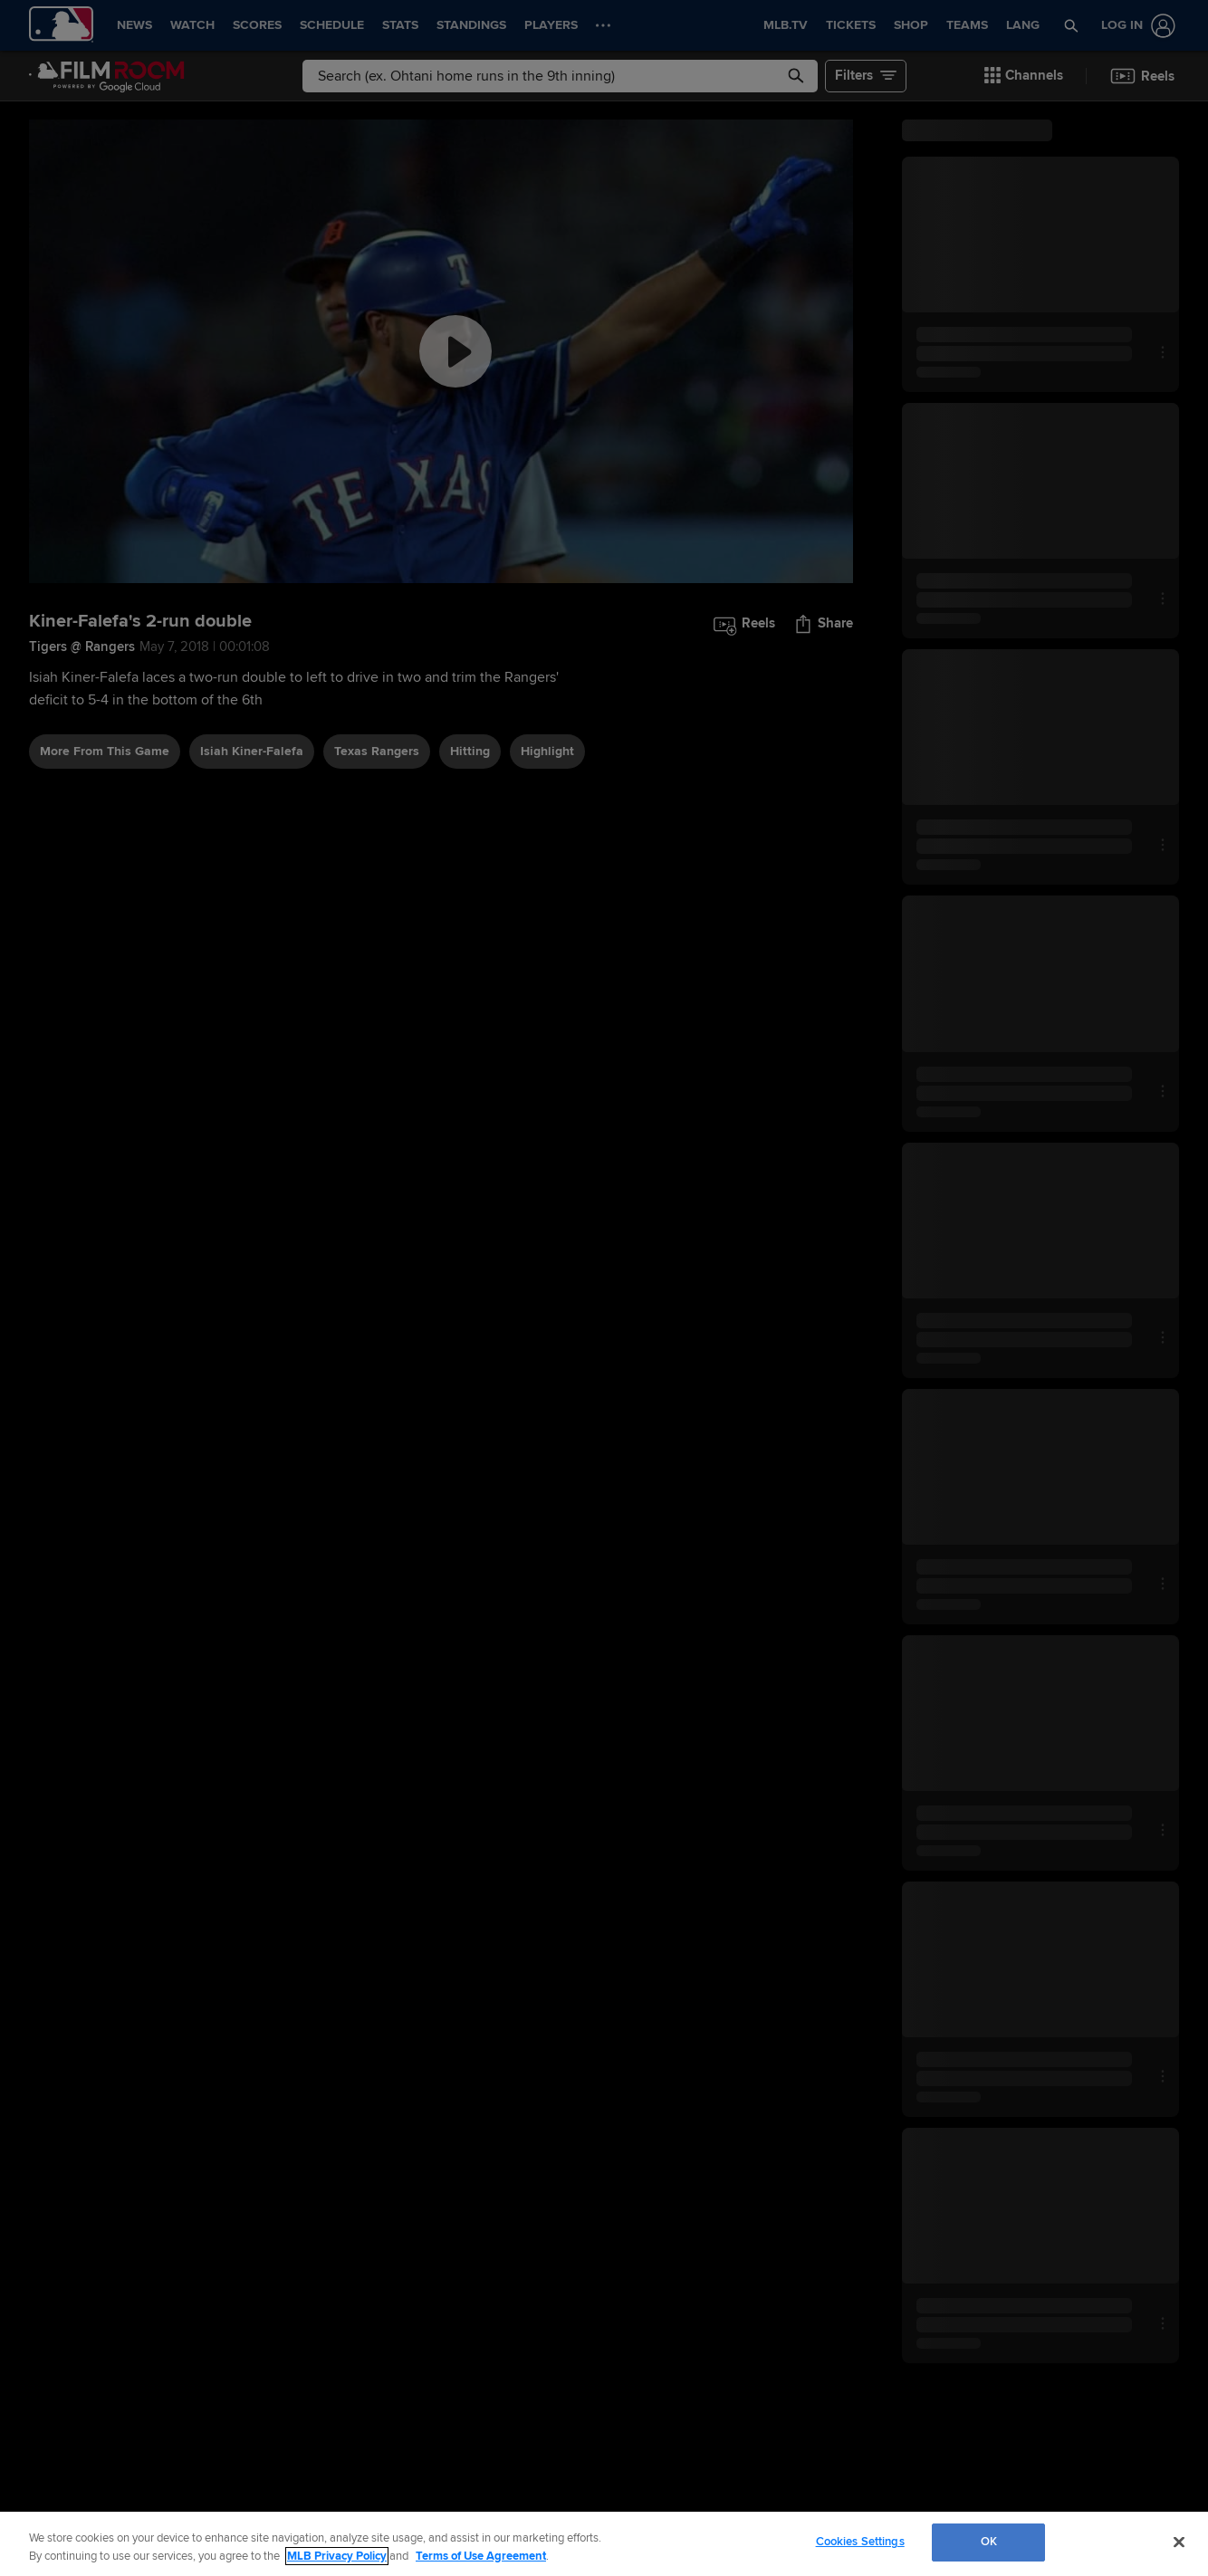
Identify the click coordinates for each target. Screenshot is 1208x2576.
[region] (604, 2544)
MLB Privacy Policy (337, 2556)
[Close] (1179, 2542)
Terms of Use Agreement (481, 2556)
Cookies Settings (860, 2541)
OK (989, 2541)
